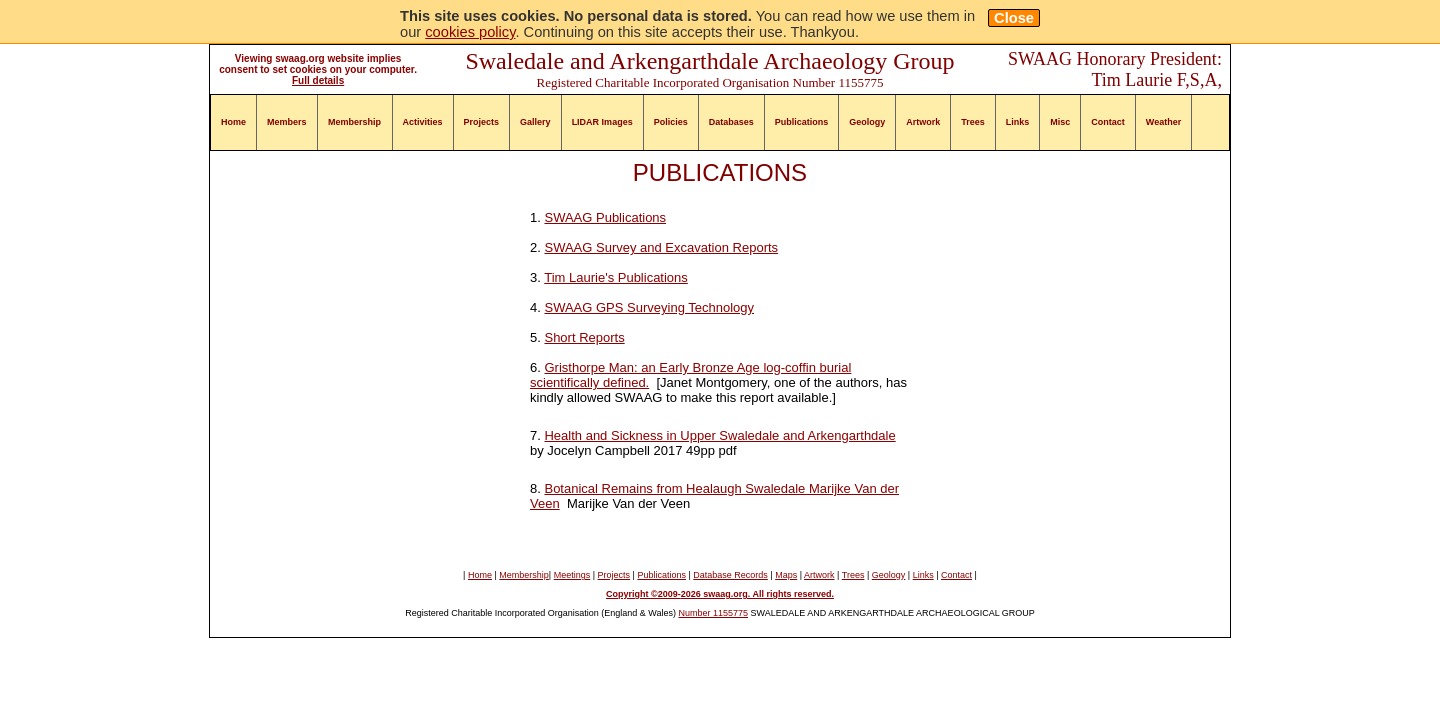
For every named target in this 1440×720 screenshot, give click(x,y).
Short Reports (584, 337)
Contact (1108, 122)
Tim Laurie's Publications (616, 277)
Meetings (572, 575)
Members (287, 122)
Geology (867, 122)
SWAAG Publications (605, 217)
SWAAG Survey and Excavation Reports (661, 247)
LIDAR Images (602, 122)
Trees (973, 122)
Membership (354, 122)
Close (1014, 18)
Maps (786, 575)
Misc (1060, 122)
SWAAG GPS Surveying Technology (649, 307)
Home (233, 122)
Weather (1163, 122)
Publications (802, 122)
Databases (731, 122)
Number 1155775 (714, 613)
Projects (482, 122)
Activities (423, 122)
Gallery (535, 122)
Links (1018, 122)
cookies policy (470, 32)
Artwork (923, 122)
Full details (318, 80)
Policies (671, 122)
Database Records (730, 575)
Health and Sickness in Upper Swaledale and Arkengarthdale (719, 435)
